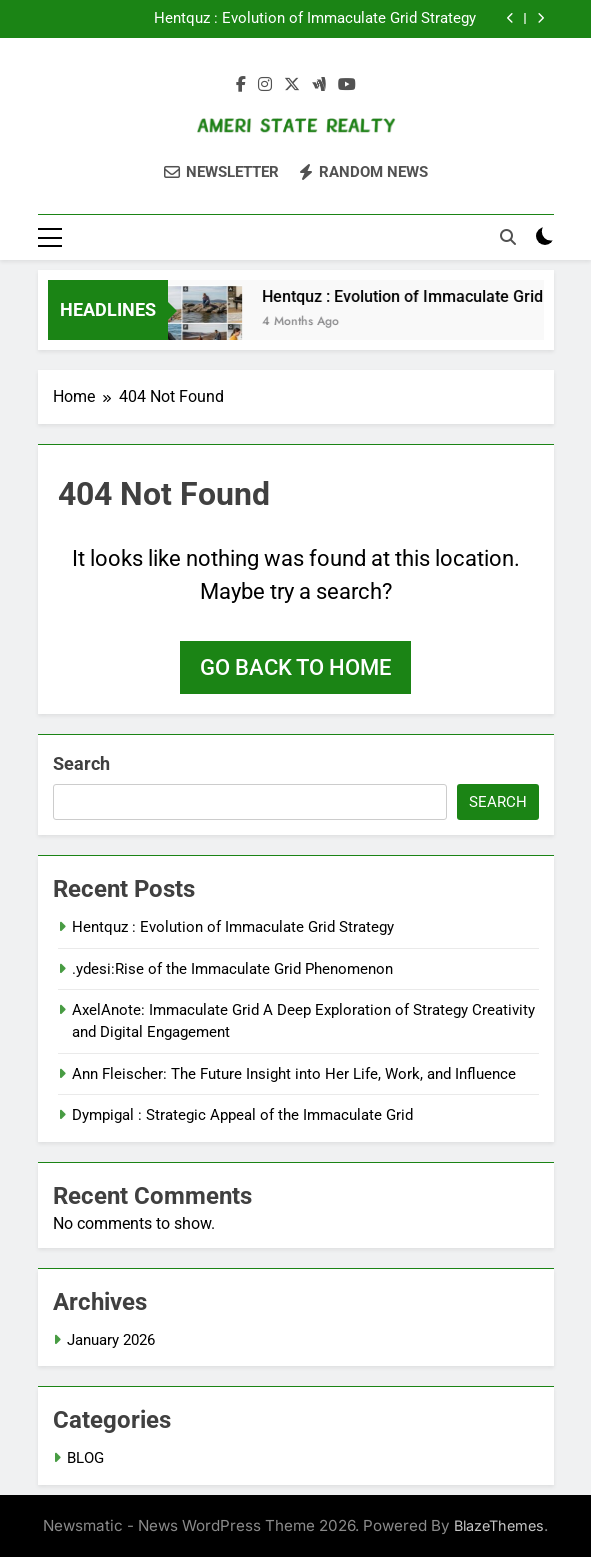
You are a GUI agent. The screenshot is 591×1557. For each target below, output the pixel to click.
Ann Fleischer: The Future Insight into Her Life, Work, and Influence (294, 1074)
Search (81, 763)
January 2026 (111, 1340)
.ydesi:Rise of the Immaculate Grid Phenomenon (232, 969)
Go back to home (295, 667)
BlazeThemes (499, 1525)
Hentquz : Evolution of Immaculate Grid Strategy (315, 19)
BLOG (85, 1458)
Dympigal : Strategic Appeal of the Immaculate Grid (242, 1115)
